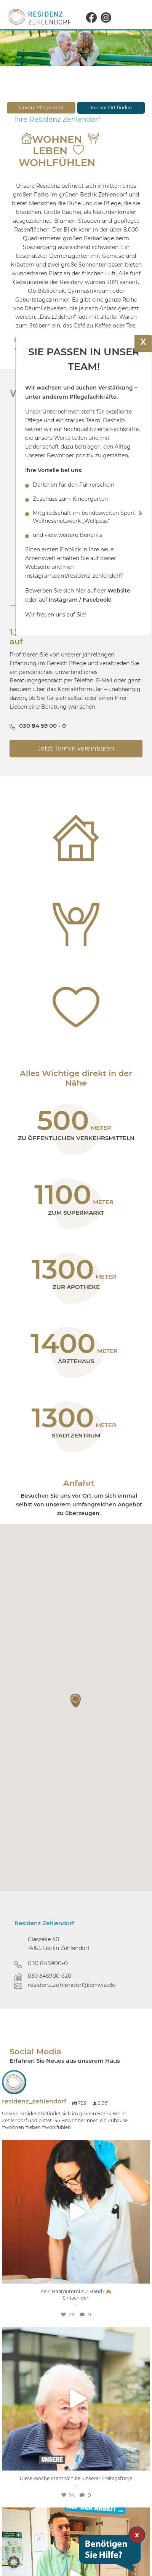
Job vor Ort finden (111, 107)
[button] (76, 1700)
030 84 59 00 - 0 (42, 725)
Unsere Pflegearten (41, 107)
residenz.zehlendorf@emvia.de (71, 1984)
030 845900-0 (48, 1963)
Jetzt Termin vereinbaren (76, 748)
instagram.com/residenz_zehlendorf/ (74, 576)
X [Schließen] (143, 342)
